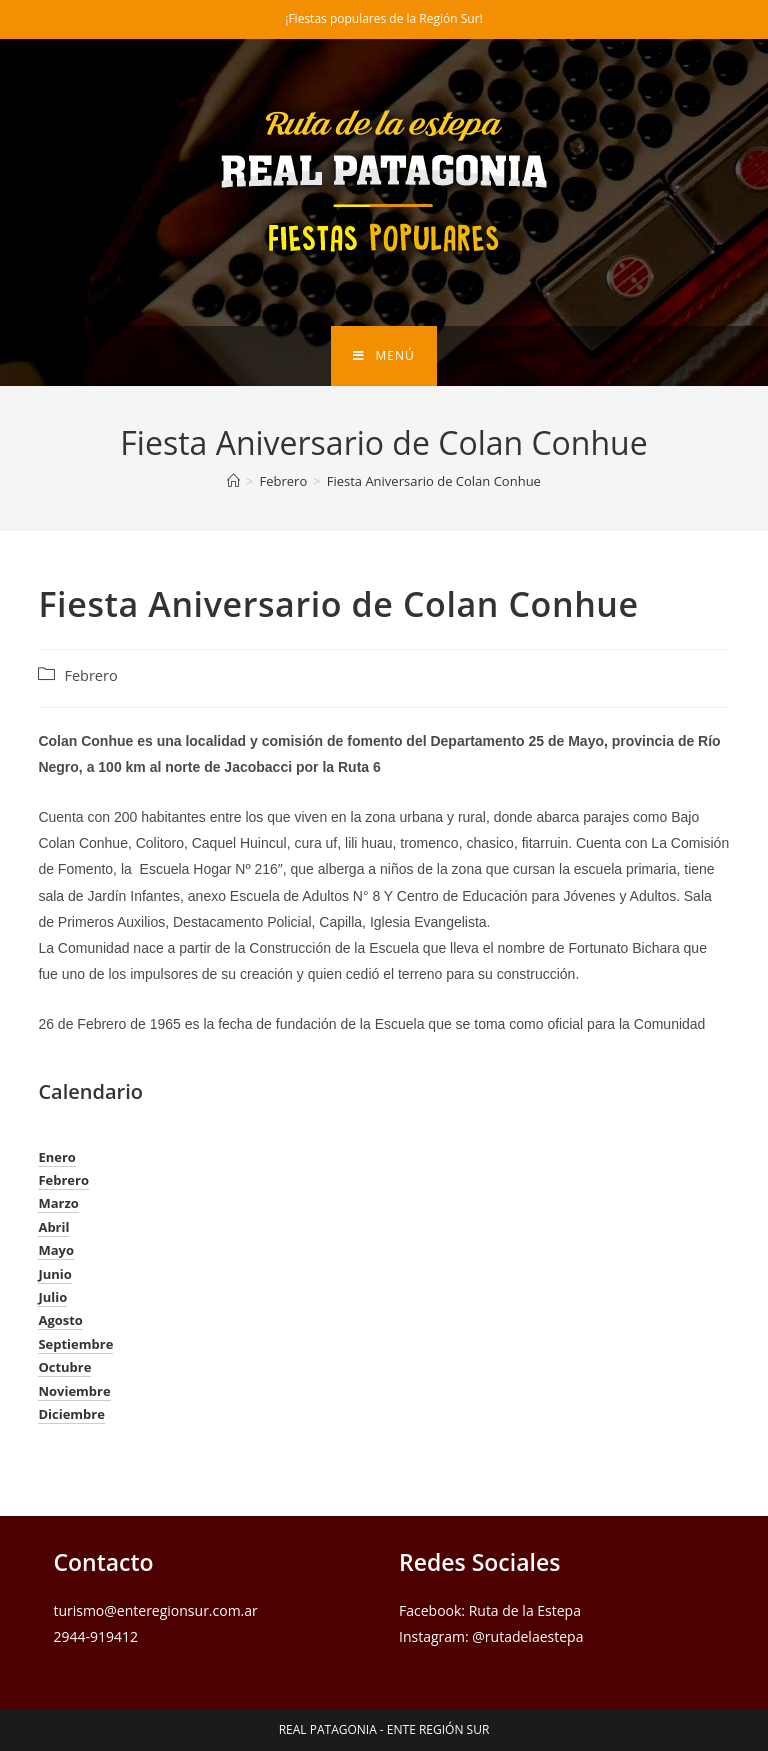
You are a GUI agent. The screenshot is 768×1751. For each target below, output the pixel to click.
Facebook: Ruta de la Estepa (490, 1610)
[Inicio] (233, 481)
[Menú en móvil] (383, 356)
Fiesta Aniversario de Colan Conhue (434, 481)
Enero (56, 1157)
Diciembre (71, 1414)
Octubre (64, 1367)
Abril (53, 1227)
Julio (52, 1297)
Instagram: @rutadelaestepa (491, 1636)
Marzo (58, 1203)
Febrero (90, 675)
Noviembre (74, 1391)
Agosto (60, 1320)
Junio (54, 1274)
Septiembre (75, 1344)
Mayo (56, 1250)
